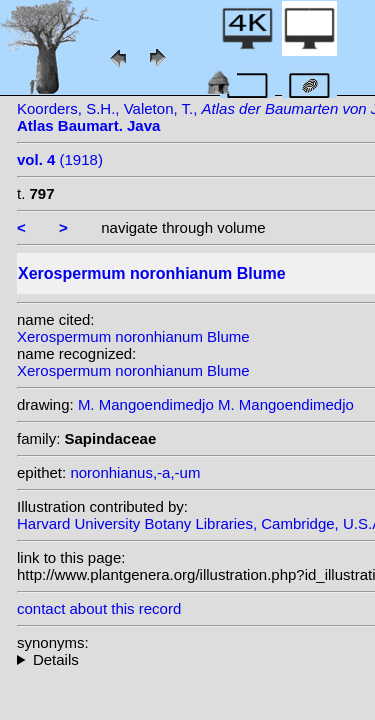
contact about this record (99, 608)
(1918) (60, 159)
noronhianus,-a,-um (135, 472)
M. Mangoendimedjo (146, 404)
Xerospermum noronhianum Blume (133, 336)
